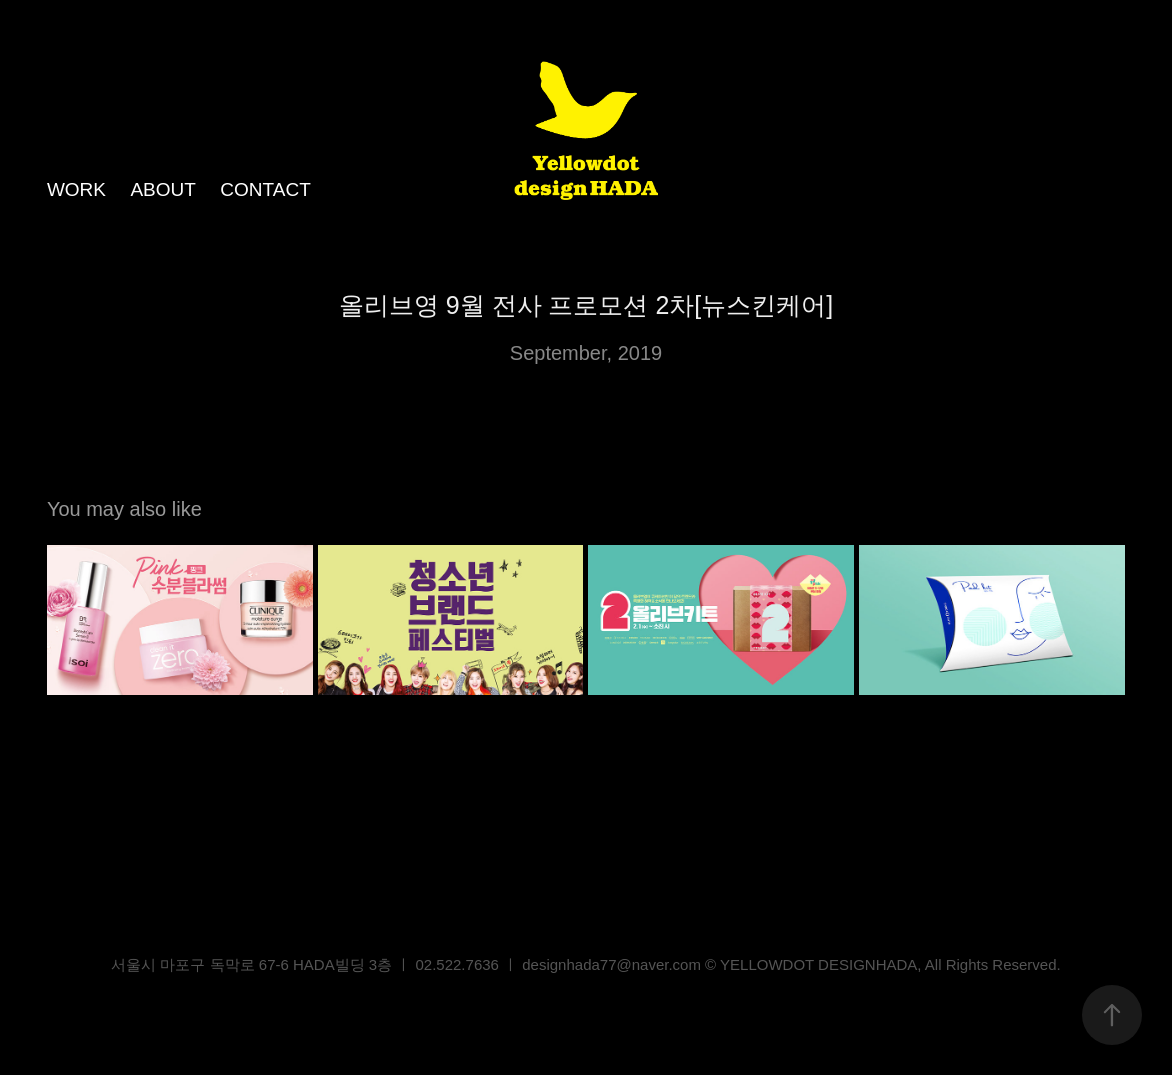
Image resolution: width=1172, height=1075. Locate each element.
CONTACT (265, 189)
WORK (76, 189)
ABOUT (162, 189)
